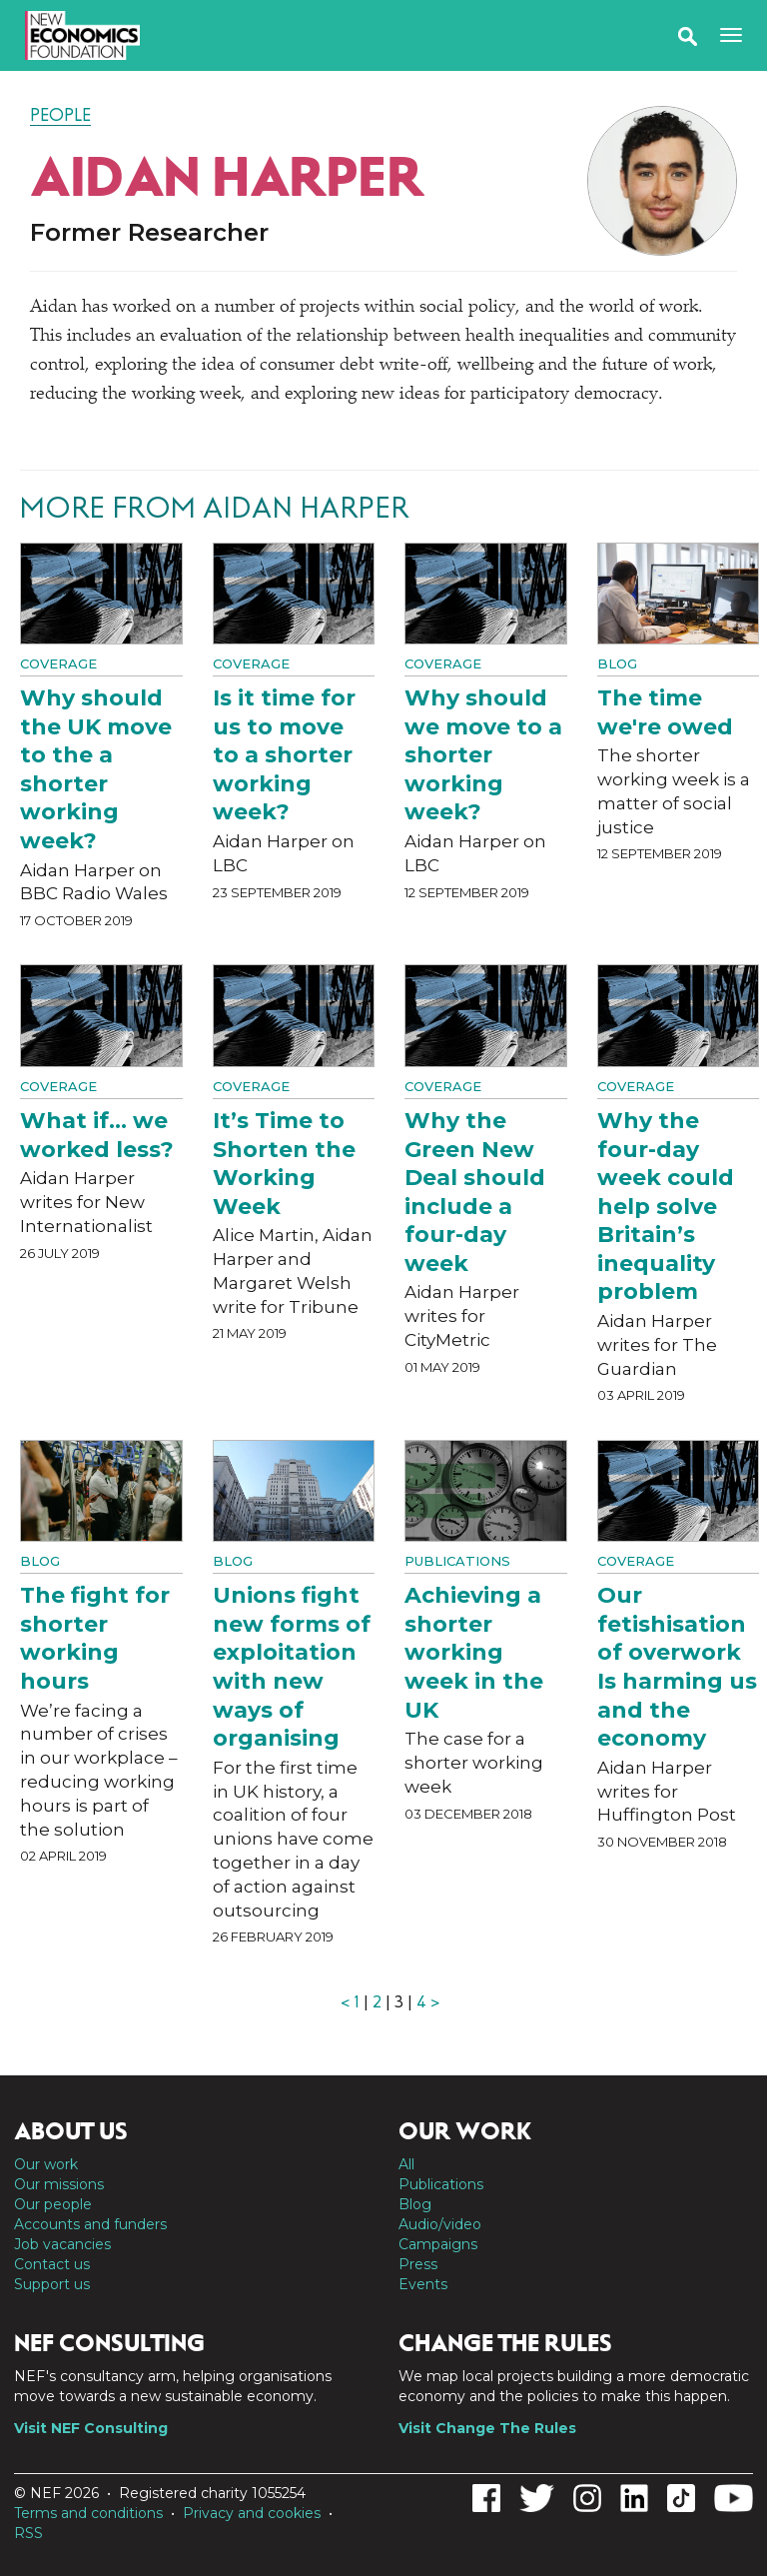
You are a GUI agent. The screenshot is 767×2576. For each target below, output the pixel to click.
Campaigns (437, 2244)
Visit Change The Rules (487, 2428)
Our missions (59, 2184)
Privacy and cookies (252, 2513)
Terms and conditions (88, 2513)
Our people (53, 2204)
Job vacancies (62, 2244)
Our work (46, 2164)
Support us (52, 2284)
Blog (617, 663)
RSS (28, 2533)
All (406, 2164)
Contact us (52, 2264)
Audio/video (439, 2224)
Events (422, 2284)
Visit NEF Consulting (91, 2428)
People (60, 115)
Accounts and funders (90, 2224)
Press (417, 2264)
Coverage (58, 663)
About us (71, 2131)
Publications (457, 1561)
